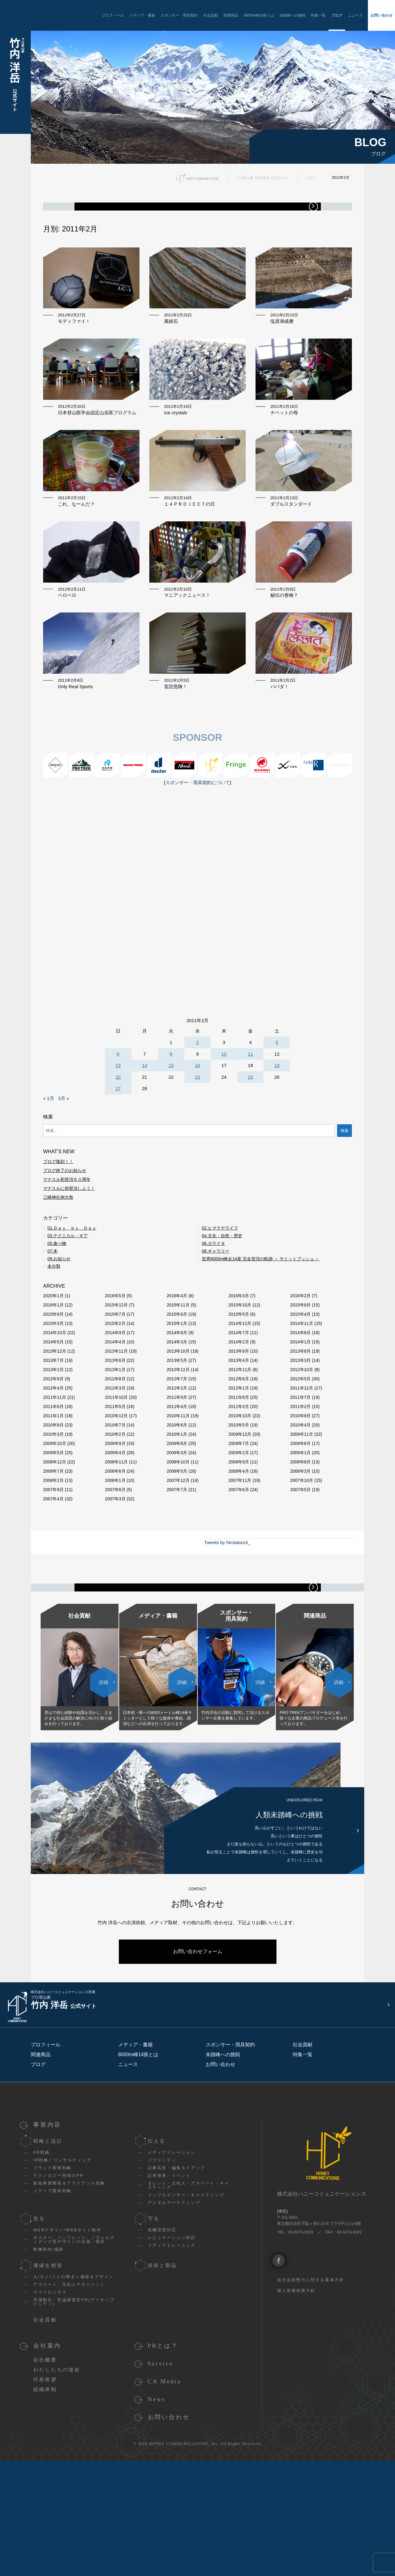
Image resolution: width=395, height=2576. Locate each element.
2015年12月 (116, 1377)
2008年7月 (53, 1543)
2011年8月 (238, 1469)
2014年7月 (238, 1405)
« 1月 (48, 1171)
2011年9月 (177, 1469)
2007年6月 (238, 1562)
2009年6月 (300, 1516)
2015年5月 (238, 1386)
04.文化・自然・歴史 (222, 1308)
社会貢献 (210, 15)
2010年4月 (300, 1497)
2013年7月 (53, 1432)
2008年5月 (177, 1543)
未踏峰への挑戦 (292, 15)
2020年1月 (53, 1368)
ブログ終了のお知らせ (64, 1243)
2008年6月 (115, 1543)
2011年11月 (54, 1469)
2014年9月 (115, 1405)
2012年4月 (53, 1460)
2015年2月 (115, 1396)
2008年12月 (54, 1534)
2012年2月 (177, 1460)
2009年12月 (240, 1506)
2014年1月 (300, 1414)
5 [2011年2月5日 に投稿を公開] (277, 1114)
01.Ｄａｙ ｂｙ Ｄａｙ (71, 1300)
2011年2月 (300, 1479)
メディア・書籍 (142, 15)
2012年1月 (238, 1460)
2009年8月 (177, 1516)
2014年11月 (301, 1396)
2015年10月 (240, 1377)
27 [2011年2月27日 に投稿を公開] (118, 1161)
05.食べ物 (56, 1316)
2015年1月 (177, 1396)
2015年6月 (177, 1386)
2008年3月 (300, 1543)
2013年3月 (300, 1432)
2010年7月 (115, 1497)
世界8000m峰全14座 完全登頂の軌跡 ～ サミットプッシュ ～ (261, 1331)
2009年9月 (115, 1516)
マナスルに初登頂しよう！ (69, 1260)
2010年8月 (53, 1497)
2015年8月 (53, 1386)
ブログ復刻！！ (58, 1234)
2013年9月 (238, 1423)
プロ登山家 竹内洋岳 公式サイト (262, 178)
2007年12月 (178, 1553)
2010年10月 (240, 1488)
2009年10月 (54, 1516)
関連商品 (231, 15)
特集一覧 (318, 15)
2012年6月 (238, 1451)
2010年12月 (116, 1488)
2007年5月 (300, 1562)
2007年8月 (115, 1562)
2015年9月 (300, 1377)
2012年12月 (178, 1442)
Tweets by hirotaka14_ (227, 1615)
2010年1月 (177, 1506)
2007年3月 (115, 1571)
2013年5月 (177, 1432)
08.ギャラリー (215, 1323)
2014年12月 (240, 1396)
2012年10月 (301, 1442)
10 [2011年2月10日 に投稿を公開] (224, 1126)
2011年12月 (301, 1460)
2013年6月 (115, 1432)
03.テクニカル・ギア (67, 1308)
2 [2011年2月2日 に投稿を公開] (197, 1114)
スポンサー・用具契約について (197, 855)
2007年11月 (240, 1553)
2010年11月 (178, 1488)
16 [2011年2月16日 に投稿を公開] (197, 1138)
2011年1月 (53, 1488)
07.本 (52, 1323)
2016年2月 (300, 1368)
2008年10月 (178, 1534)
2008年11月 (116, 1534)
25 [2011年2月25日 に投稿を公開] (250, 1149)
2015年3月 (53, 1396)
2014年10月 (54, 1405)
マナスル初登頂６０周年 (67, 1252)
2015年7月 (115, 1386)
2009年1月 (300, 1525)
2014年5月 (53, 1414)
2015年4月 (300, 1386)
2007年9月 (53, 1562)
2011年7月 (300, 1469)
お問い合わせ (381, 15)
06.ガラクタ (213, 1316)
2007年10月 (301, 1553)
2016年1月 (53, 1377)
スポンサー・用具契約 (179, 15)
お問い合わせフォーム (197, 2083)
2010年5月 (238, 1497)
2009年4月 (115, 1525)
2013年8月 (300, 1423)
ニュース (355, 15)
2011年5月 (115, 1479)
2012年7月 (177, 1451)
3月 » (63, 1171)
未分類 (53, 1338)
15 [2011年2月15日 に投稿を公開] (171, 1138)
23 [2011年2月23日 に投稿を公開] (197, 1149)
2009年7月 (238, 1516)
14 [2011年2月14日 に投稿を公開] (144, 1138)
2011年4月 (177, 1479)
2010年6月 (177, 1497)
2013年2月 (53, 1442)
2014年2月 (238, 1414)
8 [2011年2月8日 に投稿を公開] (171, 1126)
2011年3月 (238, 1479)
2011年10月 (116, 1469)
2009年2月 (238, 1525)
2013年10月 (178, 1423)
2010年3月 (53, 1506)
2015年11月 (178, 1377)
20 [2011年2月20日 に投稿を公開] (118, 1149)
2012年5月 (300, 1451)
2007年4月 (53, 1571)
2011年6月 (53, 1479)
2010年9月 (300, 1488)
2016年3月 (238, 1368)
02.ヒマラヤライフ (220, 1300)
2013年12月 (54, 1423)
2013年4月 (238, 1432)
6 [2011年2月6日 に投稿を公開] (118, 1126)
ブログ (336, 15)
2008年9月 (238, 1534)
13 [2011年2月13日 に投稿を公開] (118, 1138)
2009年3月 (177, 1525)
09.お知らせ (59, 1331)
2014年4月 (115, 1414)
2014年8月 (177, 1405)
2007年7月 (177, 1562)
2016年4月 (177, 1368)
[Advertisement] (197, 937)
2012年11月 (240, 1442)
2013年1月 (115, 1442)
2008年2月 (53, 1553)
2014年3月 (177, 1414)
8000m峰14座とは (259, 15)
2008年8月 (300, 1534)
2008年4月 (238, 1543)
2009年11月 (301, 1506)
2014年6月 (300, 1405)
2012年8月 (115, 1451)
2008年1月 (115, 1553)
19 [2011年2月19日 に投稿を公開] (277, 1138)
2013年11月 (116, 1423)
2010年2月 (115, 1506)
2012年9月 (53, 1451)
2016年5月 (115, 1368)
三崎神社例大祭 (58, 1269)
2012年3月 (115, 1460)
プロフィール (113, 15)
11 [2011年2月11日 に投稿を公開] (250, 1126)
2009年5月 (53, 1525)
